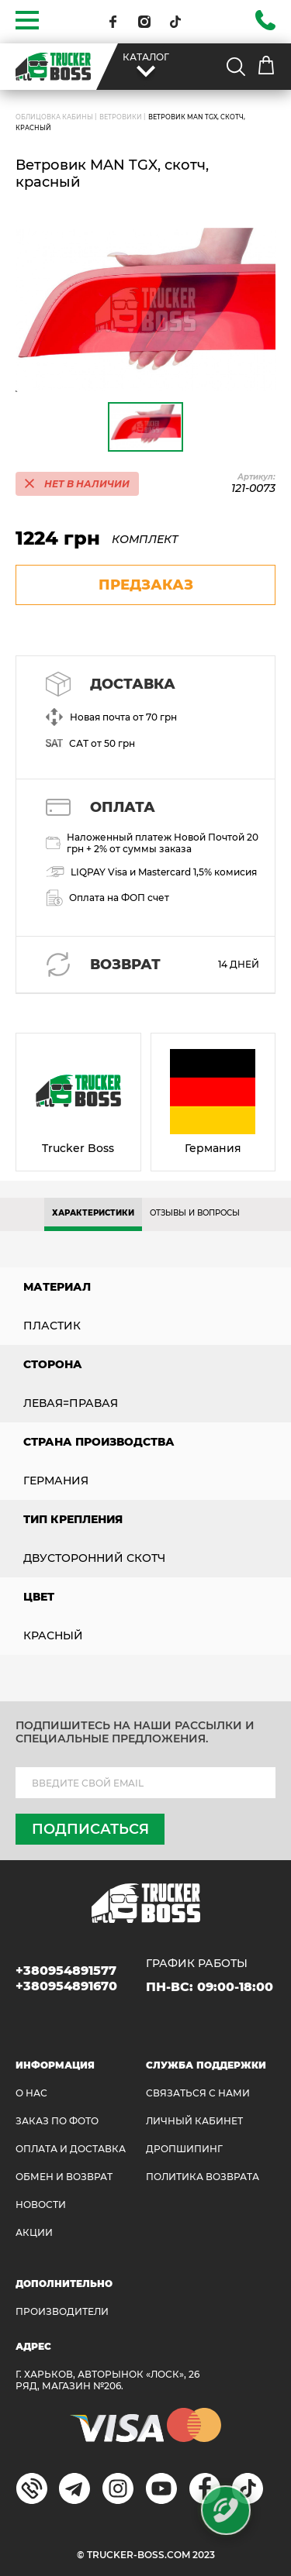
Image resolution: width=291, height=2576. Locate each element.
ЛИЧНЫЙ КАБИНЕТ (194, 2121)
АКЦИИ (34, 2232)
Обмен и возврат (64, 2176)
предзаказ (146, 584)
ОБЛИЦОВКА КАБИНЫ (54, 117)
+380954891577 (66, 1970)
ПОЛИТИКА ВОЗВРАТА (202, 2176)
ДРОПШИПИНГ (184, 2149)
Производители (62, 2311)
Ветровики (120, 117)
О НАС (31, 2093)
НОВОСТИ (41, 2204)
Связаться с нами (198, 2093)
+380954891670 (66, 1986)
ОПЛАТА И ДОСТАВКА (71, 2149)
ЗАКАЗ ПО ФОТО (57, 2121)
